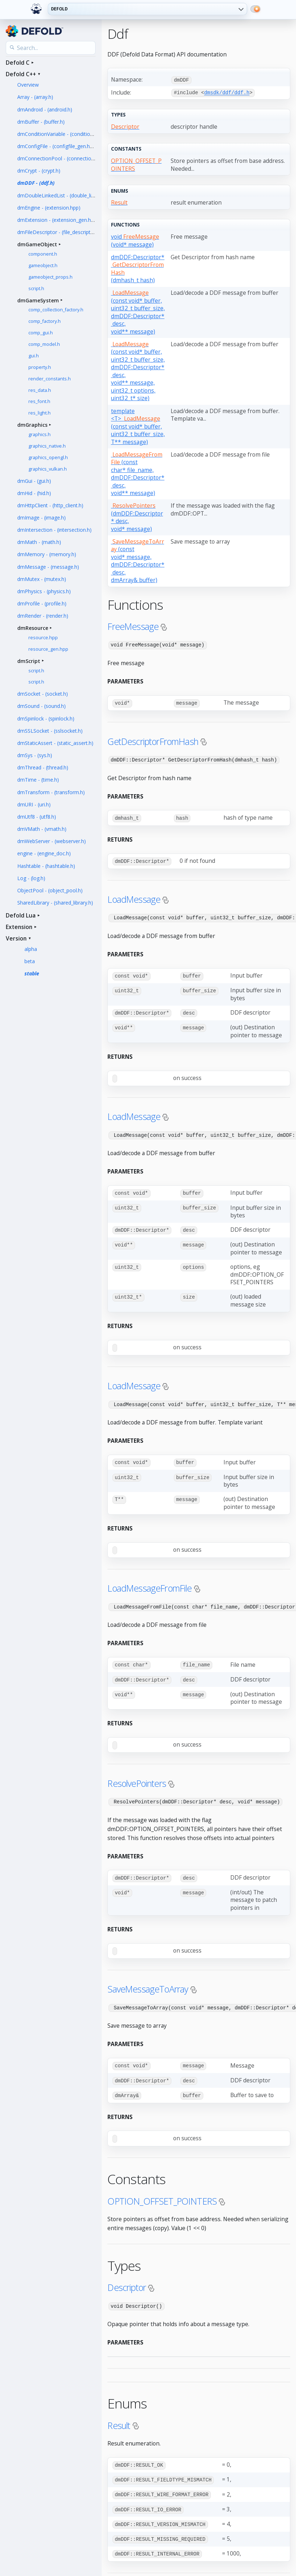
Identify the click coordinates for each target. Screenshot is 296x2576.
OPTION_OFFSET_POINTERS (162, 2193)
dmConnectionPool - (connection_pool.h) (64, 158)
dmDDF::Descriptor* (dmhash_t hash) (138, 268)
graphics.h (39, 434)
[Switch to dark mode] (255, 9)
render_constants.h (49, 379)
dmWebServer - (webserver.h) (51, 841)
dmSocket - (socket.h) (42, 693)
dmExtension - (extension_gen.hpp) (57, 219)
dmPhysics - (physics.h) (44, 591)
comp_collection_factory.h (55, 310)
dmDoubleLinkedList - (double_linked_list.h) (67, 195)
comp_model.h (44, 344)
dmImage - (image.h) (41, 517)
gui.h (33, 356)
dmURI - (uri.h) (34, 804)
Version (16, 938)
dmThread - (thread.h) (42, 767)
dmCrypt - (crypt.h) (38, 170)
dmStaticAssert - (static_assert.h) (55, 743)
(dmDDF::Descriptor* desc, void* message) (137, 516)
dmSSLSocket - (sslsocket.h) (50, 730)
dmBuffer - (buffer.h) (41, 121)
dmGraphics (32, 424)
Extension (19, 927)
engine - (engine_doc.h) (44, 853)
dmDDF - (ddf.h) (36, 182)
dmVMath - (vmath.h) (41, 828)
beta (29, 961)
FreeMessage (132, 625)
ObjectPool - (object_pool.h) (50, 890)
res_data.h (39, 390)
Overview (28, 84)
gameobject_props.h (50, 277)
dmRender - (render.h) (42, 615)
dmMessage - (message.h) (48, 566)
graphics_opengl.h (48, 457)
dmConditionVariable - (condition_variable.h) (68, 134)
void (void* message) (135, 240)
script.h (36, 288)
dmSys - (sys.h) (34, 755)
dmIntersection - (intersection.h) (54, 529)
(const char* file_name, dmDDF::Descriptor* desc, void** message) (138, 473)
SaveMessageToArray (147, 1982)
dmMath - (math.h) (39, 542)
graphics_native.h (47, 446)
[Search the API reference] (51, 48)
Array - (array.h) (35, 96)
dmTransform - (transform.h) (51, 792)
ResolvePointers (136, 1777)
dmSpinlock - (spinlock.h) (45, 718)
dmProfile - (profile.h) (41, 603)
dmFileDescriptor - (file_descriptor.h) (59, 232)
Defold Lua (21, 915)
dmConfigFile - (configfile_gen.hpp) (57, 146)
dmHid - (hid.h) (34, 493)
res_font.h (39, 401)
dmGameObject (37, 244)
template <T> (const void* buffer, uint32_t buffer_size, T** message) (138, 425)
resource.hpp (43, 638)
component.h (42, 254)
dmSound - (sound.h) (41, 706)
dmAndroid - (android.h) (44, 109)
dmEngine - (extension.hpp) (48, 207)
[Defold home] (36, 9)
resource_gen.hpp (48, 649)
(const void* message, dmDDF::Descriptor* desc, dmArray (138, 560)
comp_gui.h (40, 333)
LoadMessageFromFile (149, 1583)
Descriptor (126, 2279)
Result (118, 2417)
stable (31, 973)
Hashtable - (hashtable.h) (46, 866)
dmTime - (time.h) (38, 779)
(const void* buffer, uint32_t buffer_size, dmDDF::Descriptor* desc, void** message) (138, 311)
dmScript (28, 661)
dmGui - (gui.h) (34, 480)
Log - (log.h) (31, 878)
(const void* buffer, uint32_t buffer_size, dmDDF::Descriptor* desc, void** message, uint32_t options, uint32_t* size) (138, 370)
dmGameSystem (38, 300)
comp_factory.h (44, 321)
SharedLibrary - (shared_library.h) (55, 902)
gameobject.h (42, 265)
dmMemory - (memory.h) (46, 554)
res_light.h (39, 413)
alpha (30, 949)
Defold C (17, 63)
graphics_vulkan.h (47, 469)
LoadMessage (133, 897)
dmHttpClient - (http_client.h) (50, 505)
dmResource (32, 627)
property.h (39, 367)
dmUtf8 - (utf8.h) (36, 816)
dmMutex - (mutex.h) (41, 579)
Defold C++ (21, 74)
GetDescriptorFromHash (152, 740)
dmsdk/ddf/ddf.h (226, 92)
